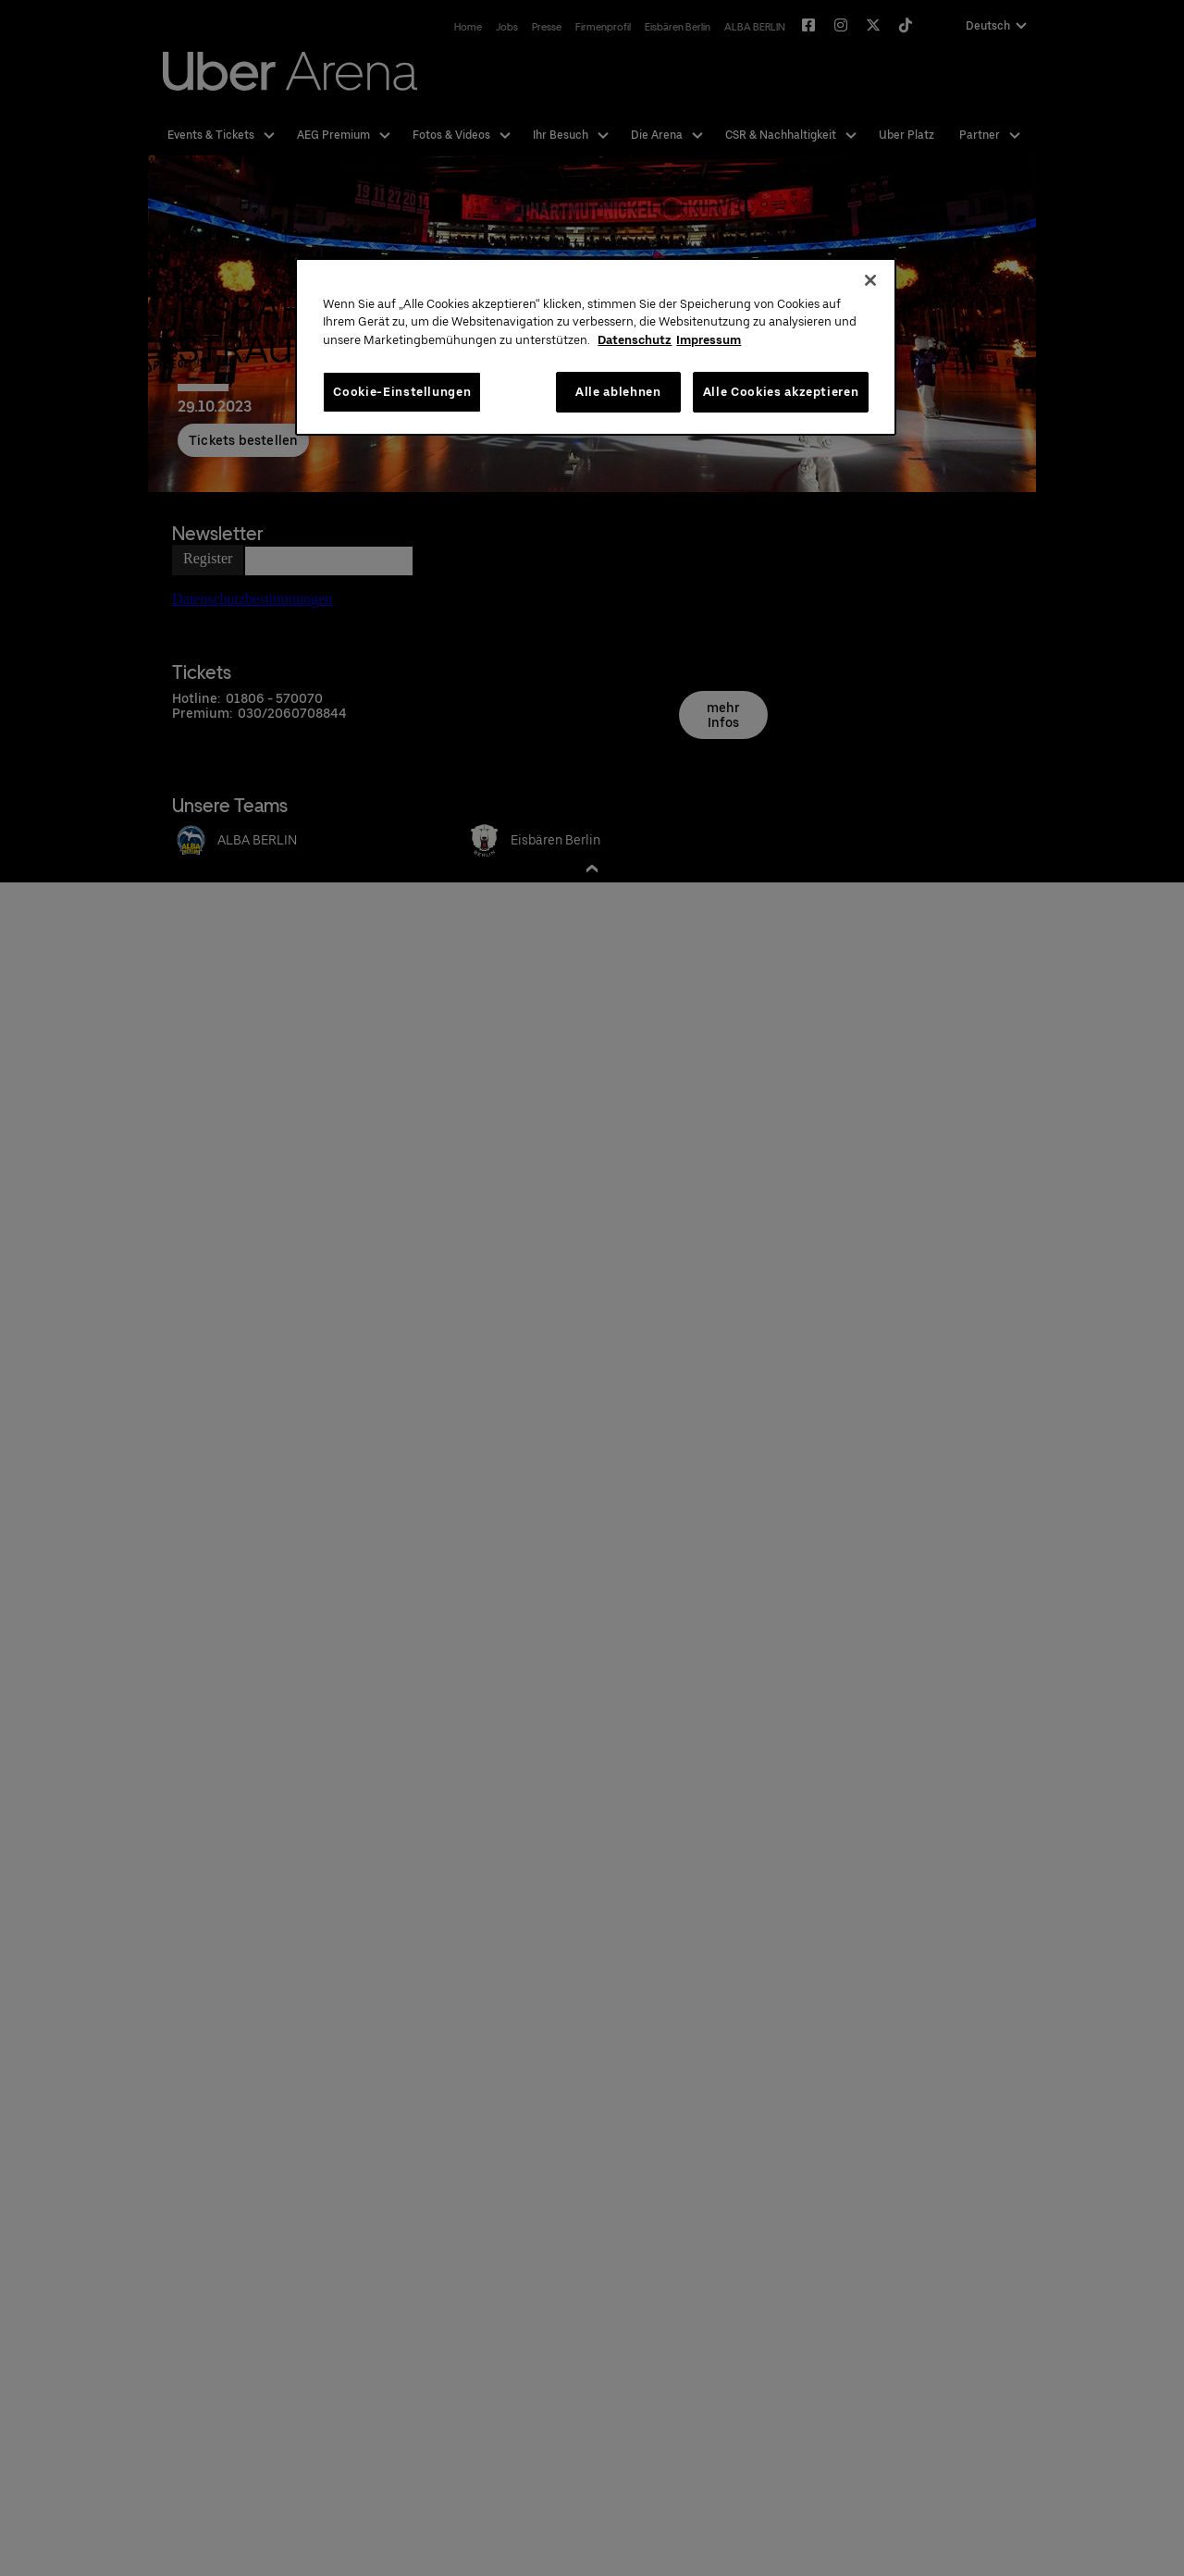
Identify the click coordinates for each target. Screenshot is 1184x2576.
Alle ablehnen (617, 392)
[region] (595, 347)
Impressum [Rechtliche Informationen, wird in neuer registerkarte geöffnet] (708, 340)
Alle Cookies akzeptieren (781, 392)
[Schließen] (870, 280)
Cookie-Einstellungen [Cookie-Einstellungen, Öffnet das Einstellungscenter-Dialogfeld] (402, 392)
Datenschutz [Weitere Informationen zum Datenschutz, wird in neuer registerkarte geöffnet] (635, 340)
